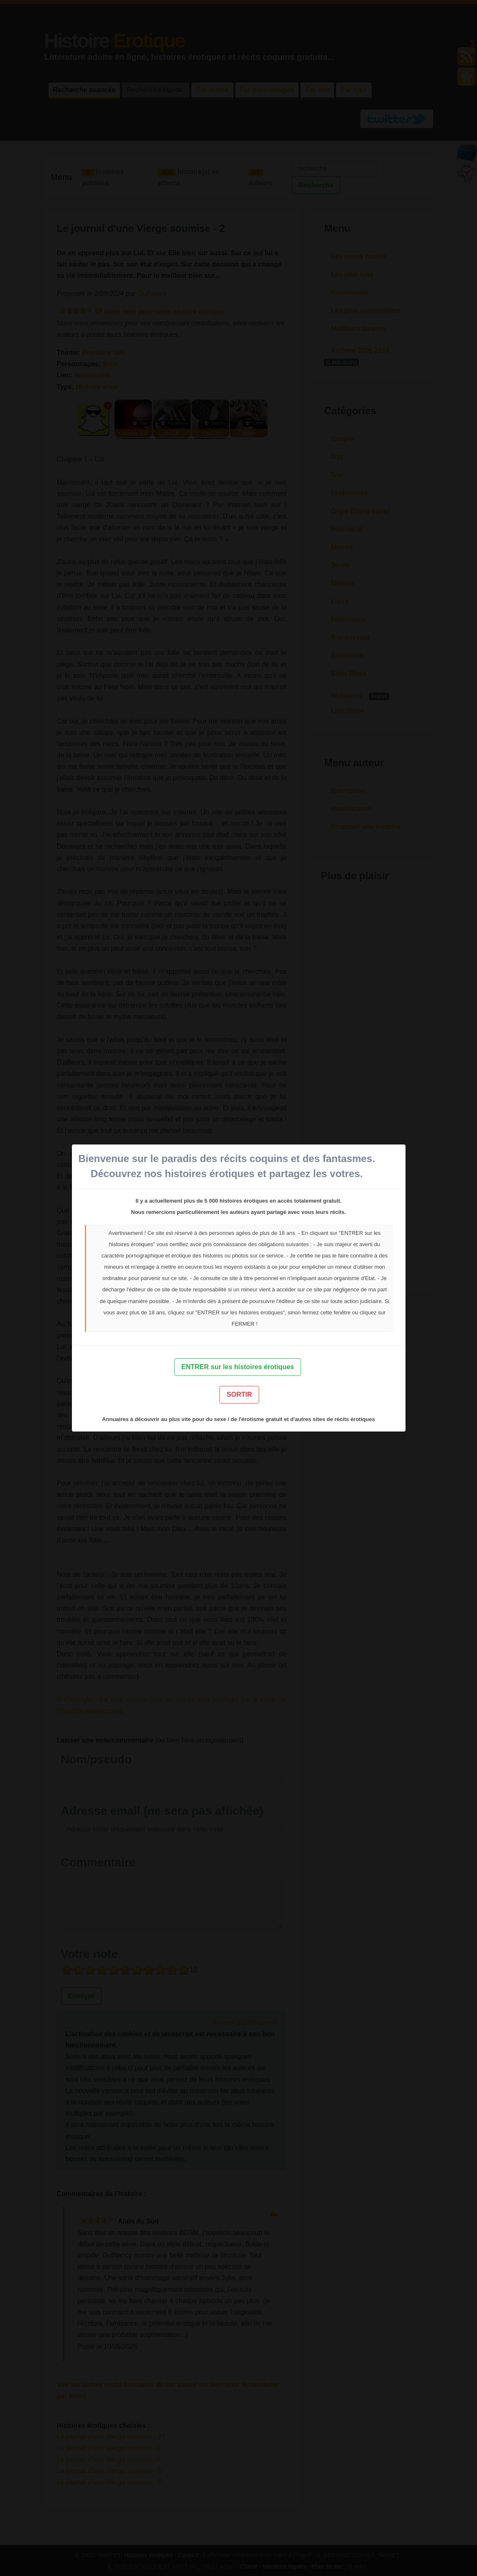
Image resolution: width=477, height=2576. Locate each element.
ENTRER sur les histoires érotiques (237, 1366)
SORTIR (239, 1394)
